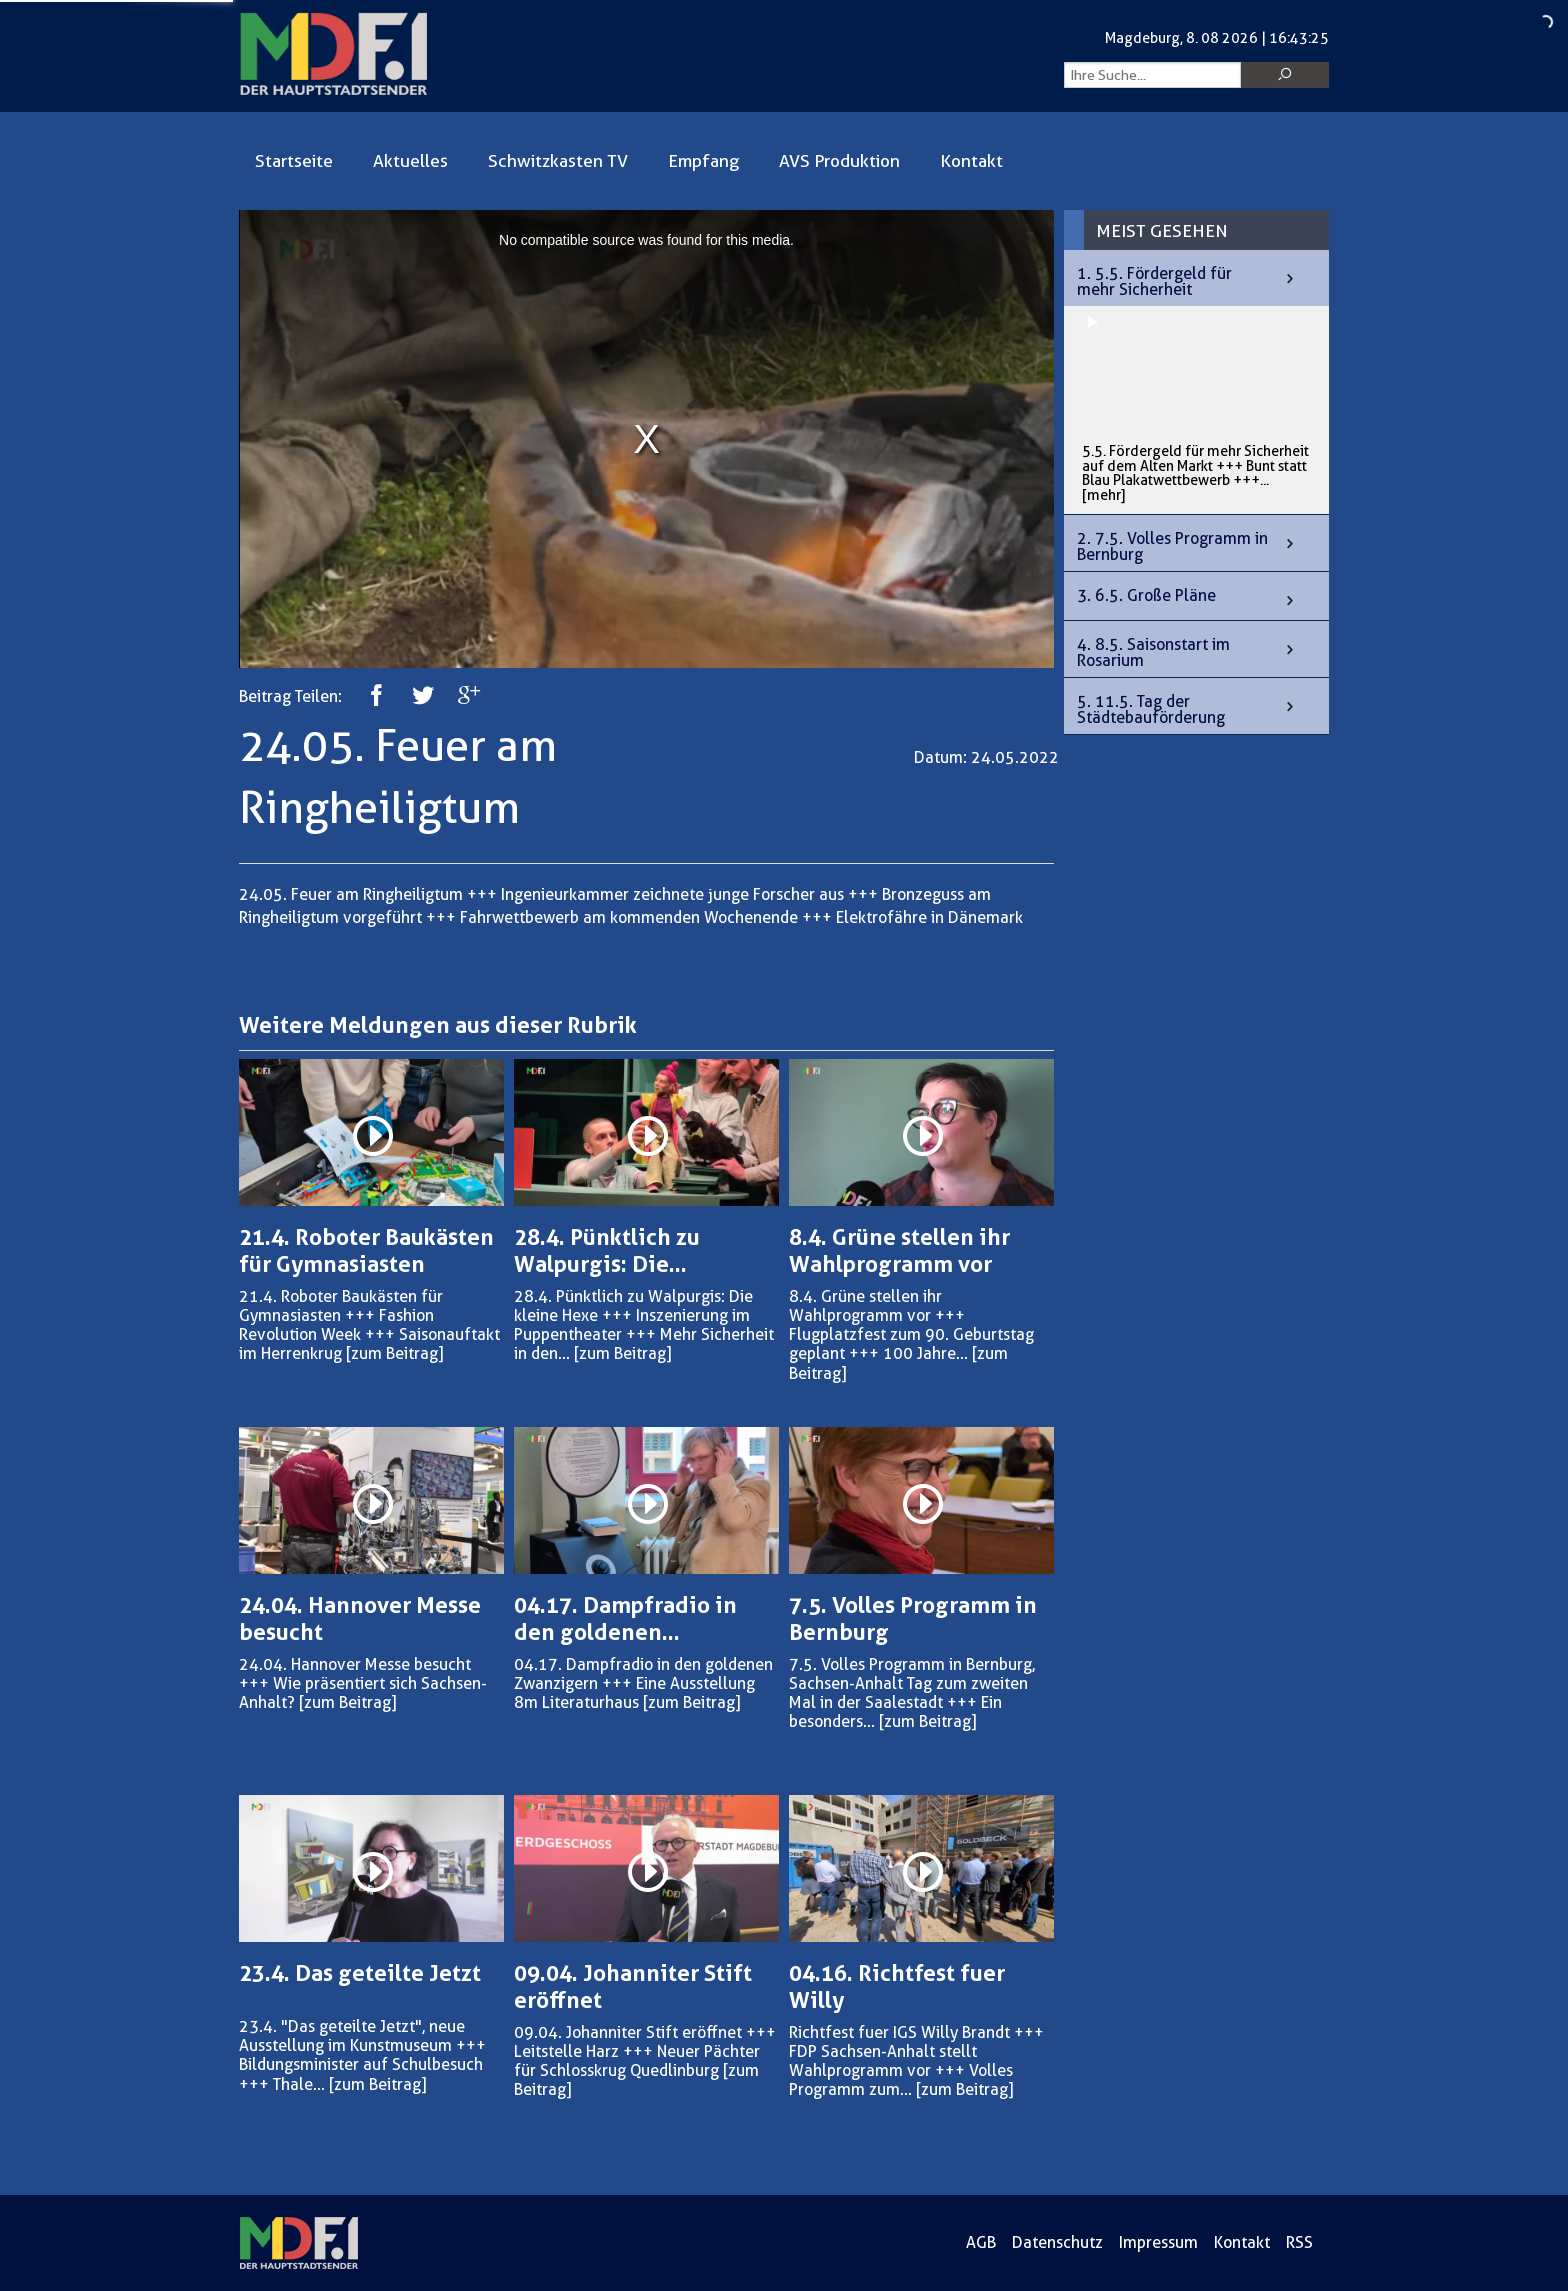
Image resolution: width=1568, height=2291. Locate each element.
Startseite (294, 161)
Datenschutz (1057, 2242)
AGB (981, 2242)
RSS (1299, 2242)
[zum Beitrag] (394, 1353)
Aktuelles (410, 161)
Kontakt (971, 161)
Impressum (1158, 2242)
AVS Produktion (839, 161)
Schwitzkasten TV (558, 161)
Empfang (703, 161)
